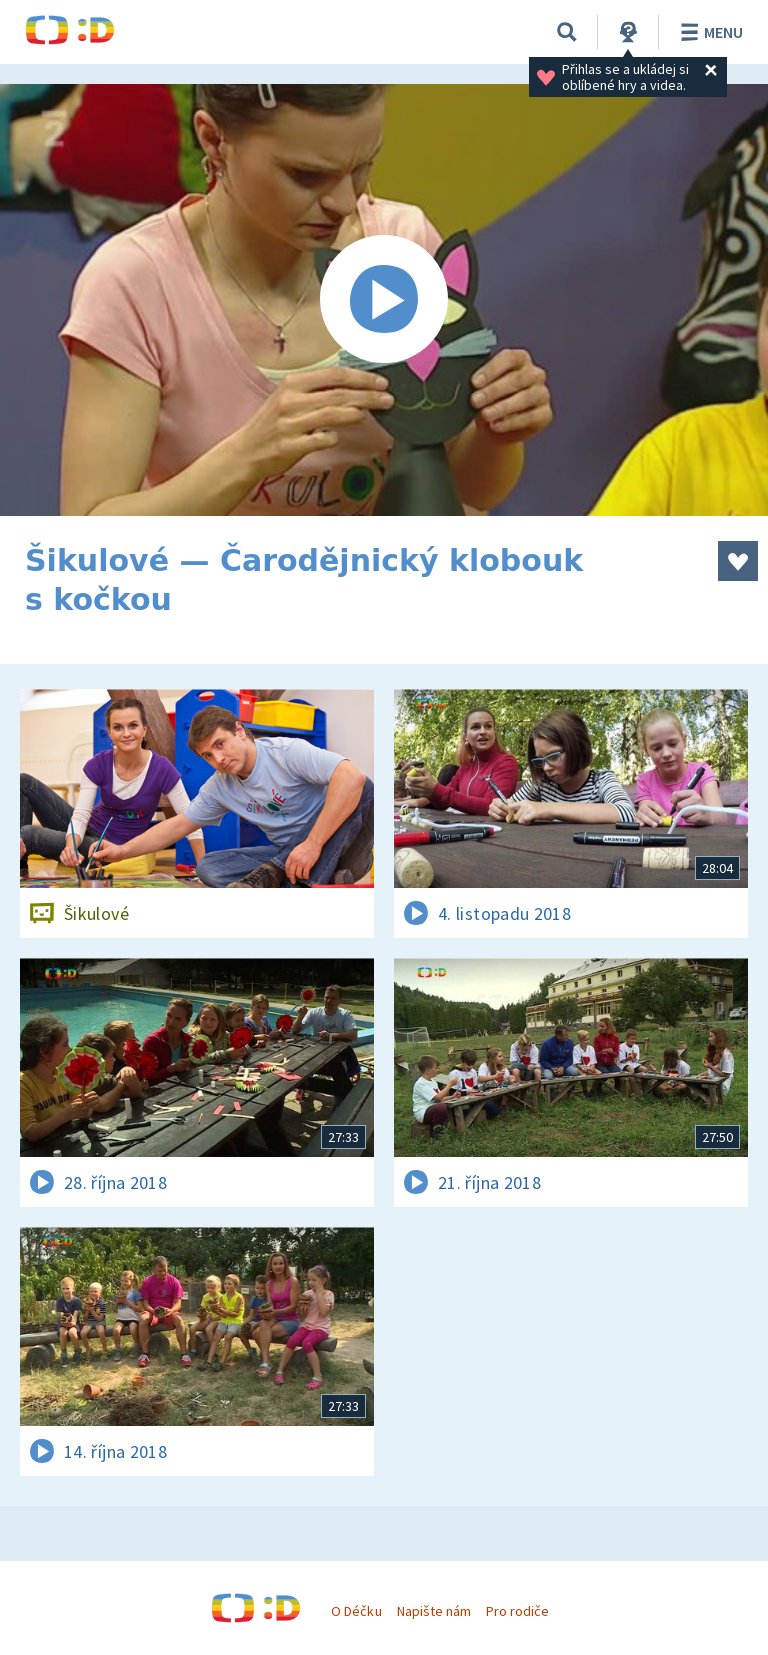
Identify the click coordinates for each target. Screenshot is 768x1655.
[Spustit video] (384, 300)
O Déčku (356, 1611)
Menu (708, 32)
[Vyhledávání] (567, 32)
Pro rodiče (517, 1611)
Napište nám (434, 1611)
